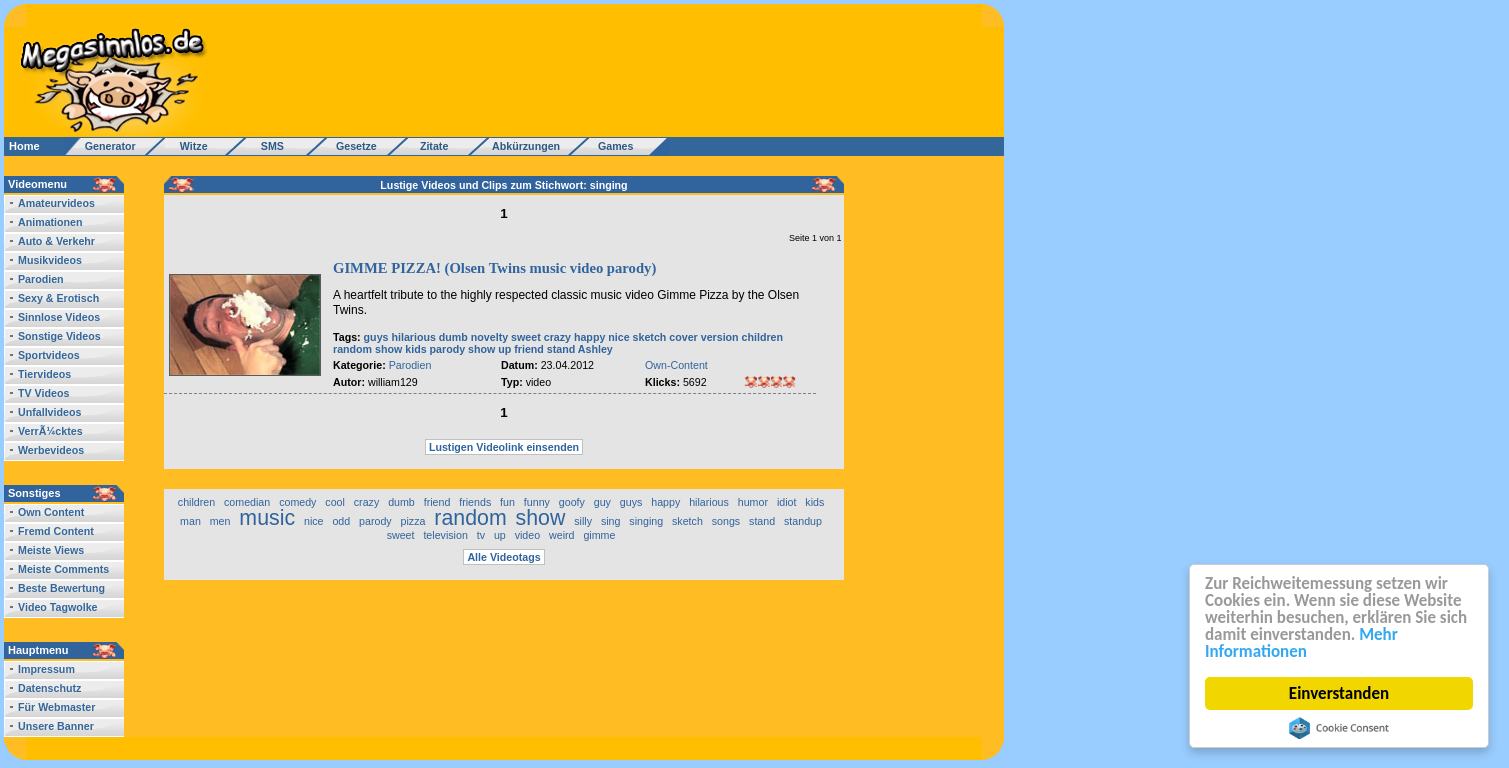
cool (335, 502)
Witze (188, 146)
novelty (489, 337)
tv (481, 535)
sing (611, 521)
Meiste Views (51, 550)
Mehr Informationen (1301, 643)
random (352, 349)
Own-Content (676, 365)
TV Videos (43, 393)
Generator (101, 146)
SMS (266, 146)
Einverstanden (1339, 693)
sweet (526, 337)
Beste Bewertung (61, 588)
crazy (557, 337)
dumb (453, 337)
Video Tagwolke (58, 607)
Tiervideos (44, 374)
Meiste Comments (63, 569)
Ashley (595, 349)
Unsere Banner (56, 726)
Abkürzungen (526, 146)
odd (341, 521)
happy (589, 337)
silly (583, 521)
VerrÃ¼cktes (50, 431)
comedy (297, 502)
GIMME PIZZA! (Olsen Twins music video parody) (494, 268)
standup (803, 521)
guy (602, 502)
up (504, 349)
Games (612, 146)
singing (646, 521)
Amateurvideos (56, 203)
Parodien (41, 279)
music (267, 518)
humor (753, 502)
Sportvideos (49, 355)
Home (24, 146)
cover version (703, 337)
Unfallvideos (49, 412)
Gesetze (353, 146)
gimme (599, 535)
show (388, 349)
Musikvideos (50, 260)
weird (561, 535)
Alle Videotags (503, 557)
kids (415, 349)
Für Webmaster (56, 707)
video (527, 535)
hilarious (413, 337)
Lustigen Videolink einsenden (504, 447)
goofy (572, 502)
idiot (787, 502)
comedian (247, 502)
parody (448, 349)
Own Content (51, 512)
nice (618, 337)
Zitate (429, 146)
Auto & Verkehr (56, 241)
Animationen (50, 222)
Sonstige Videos (59, 336)
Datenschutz (49, 688)
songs (726, 521)
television (445, 535)
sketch (650, 337)
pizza (413, 521)
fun (507, 502)
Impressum (46, 669)
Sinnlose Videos (59, 317)
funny (537, 502)
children (762, 337)
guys (376, 337)
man (190, 521)
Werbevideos (51, 450)
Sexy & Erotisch (58, 298)
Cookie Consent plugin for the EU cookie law (1339, 728)
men (220, 521)
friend (529, 349)
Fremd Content (56, 531)
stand (561, 349)
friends (475, 502)
